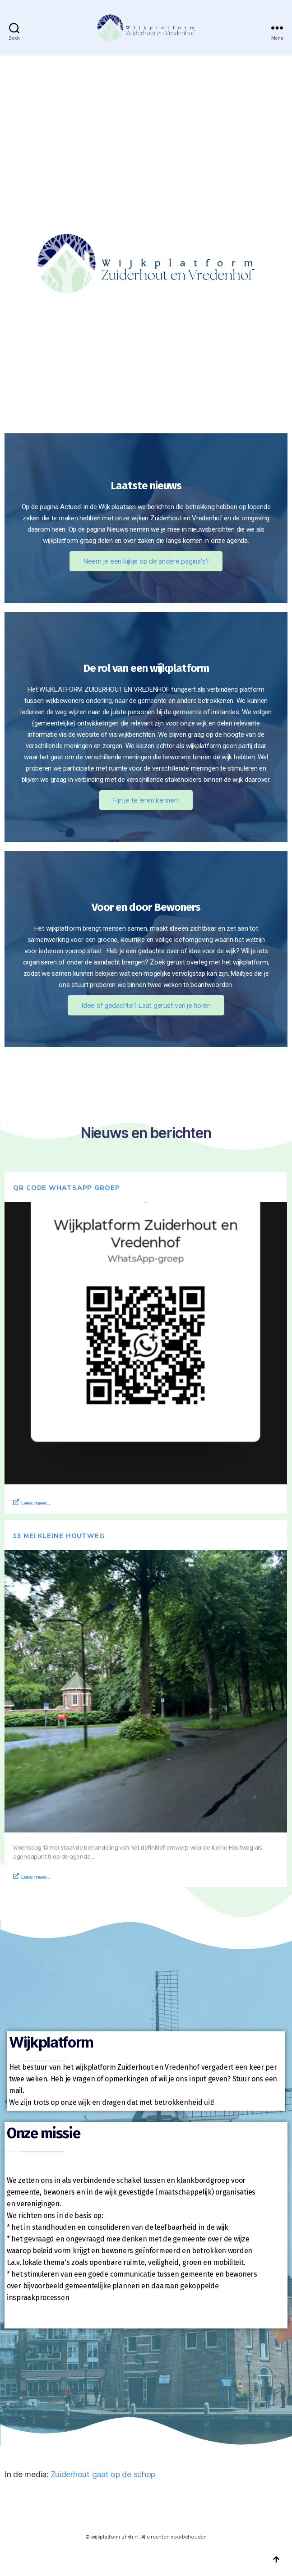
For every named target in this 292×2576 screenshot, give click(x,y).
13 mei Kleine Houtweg (59, 1536)
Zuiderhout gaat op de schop (103, 2474)
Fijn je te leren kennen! (146, 800)
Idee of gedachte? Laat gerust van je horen (146, 1005)
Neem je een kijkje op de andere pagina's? (146, 561)
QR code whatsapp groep (66, 1188)
